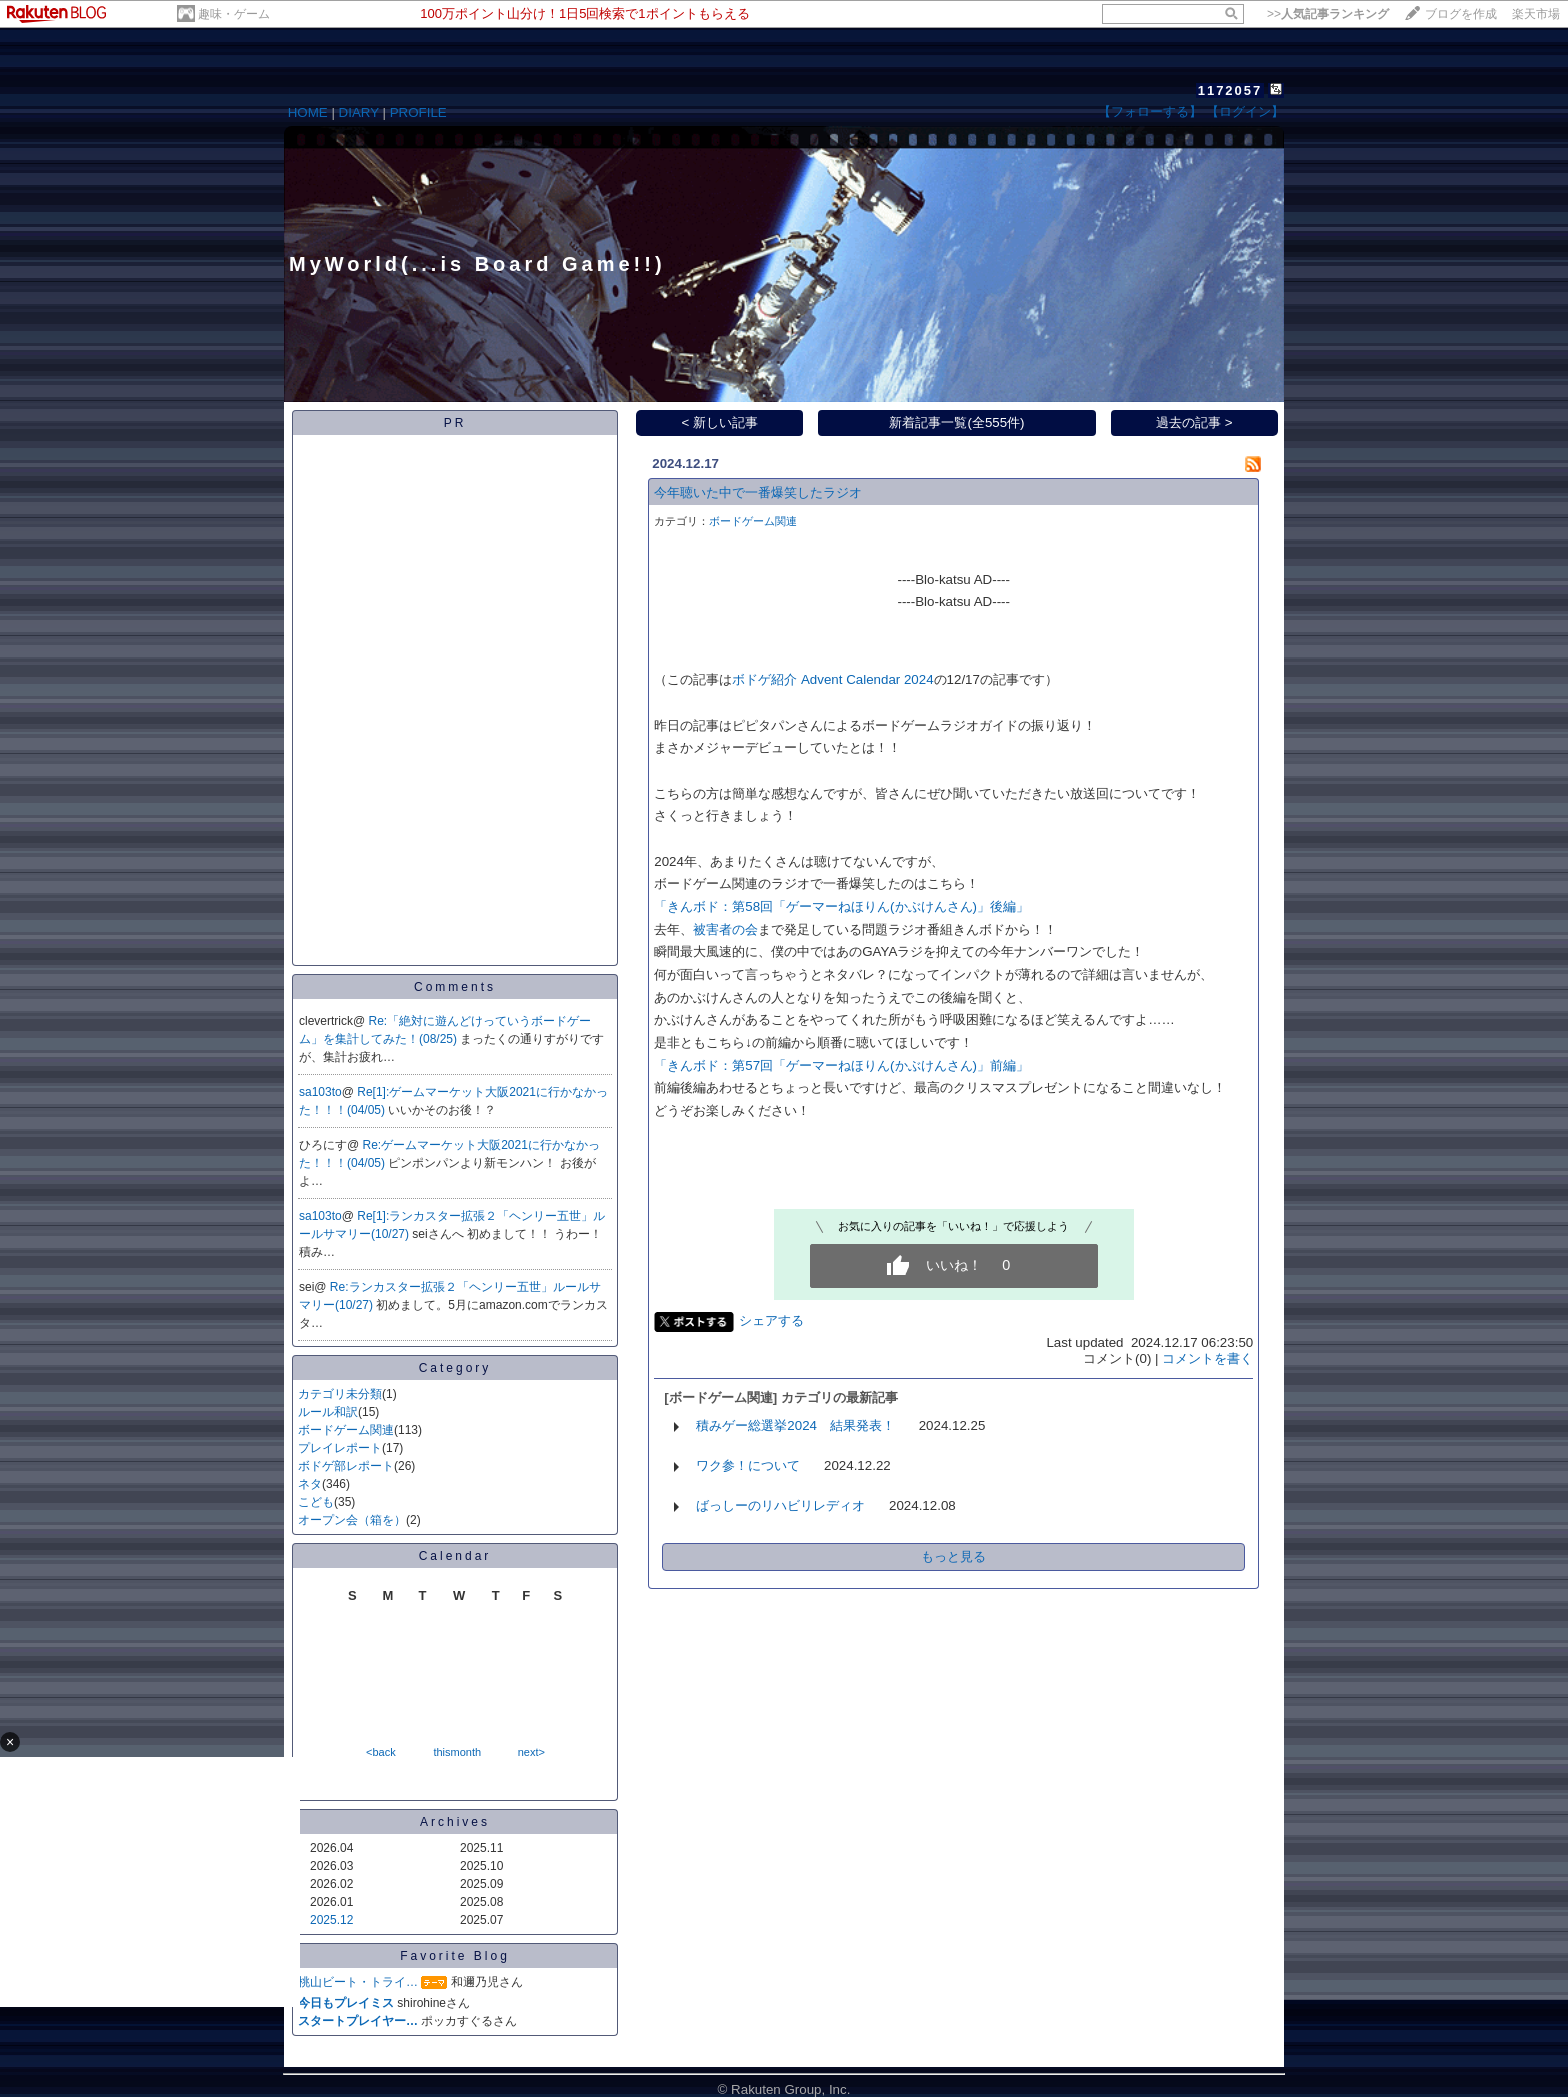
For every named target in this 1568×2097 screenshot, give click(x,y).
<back (381, 1752)
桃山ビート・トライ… (358, 1982)
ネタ (310, 1484)
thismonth (457, 1752)
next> (531, 1752)
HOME (308, 112)
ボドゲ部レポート (346, 1466)
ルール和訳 (328, 1412)
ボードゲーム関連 (346, 1430)
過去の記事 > (1194, 422)
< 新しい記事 (720, 422)
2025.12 (331, 1920)
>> (1328, 14)
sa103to (320, 1092)
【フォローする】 (1150, 111)
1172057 (1230, 90)
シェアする (771, 1320)
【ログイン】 (1245, 111)
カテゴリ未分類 (340, 1394)
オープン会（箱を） (352, 1520)
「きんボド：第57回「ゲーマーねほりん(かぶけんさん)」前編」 (841, 1065)
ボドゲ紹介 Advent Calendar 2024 (832, 679)
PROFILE (418, 112)
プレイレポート (340, 1448)
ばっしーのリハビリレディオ (780, 1505)
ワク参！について (748, 1465)
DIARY (359, 112)
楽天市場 (1536, 14)
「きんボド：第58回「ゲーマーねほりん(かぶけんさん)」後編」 (841, 906)
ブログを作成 (1461, 14)
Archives (455, 1822)
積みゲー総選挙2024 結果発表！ (795, 1425)
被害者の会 (725, 929)
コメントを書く (1207, 1358)
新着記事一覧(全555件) (956, 422)
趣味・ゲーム (234, 14)
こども (316, 1502)
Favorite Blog (455, 1956)
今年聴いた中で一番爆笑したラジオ (758, 492)
